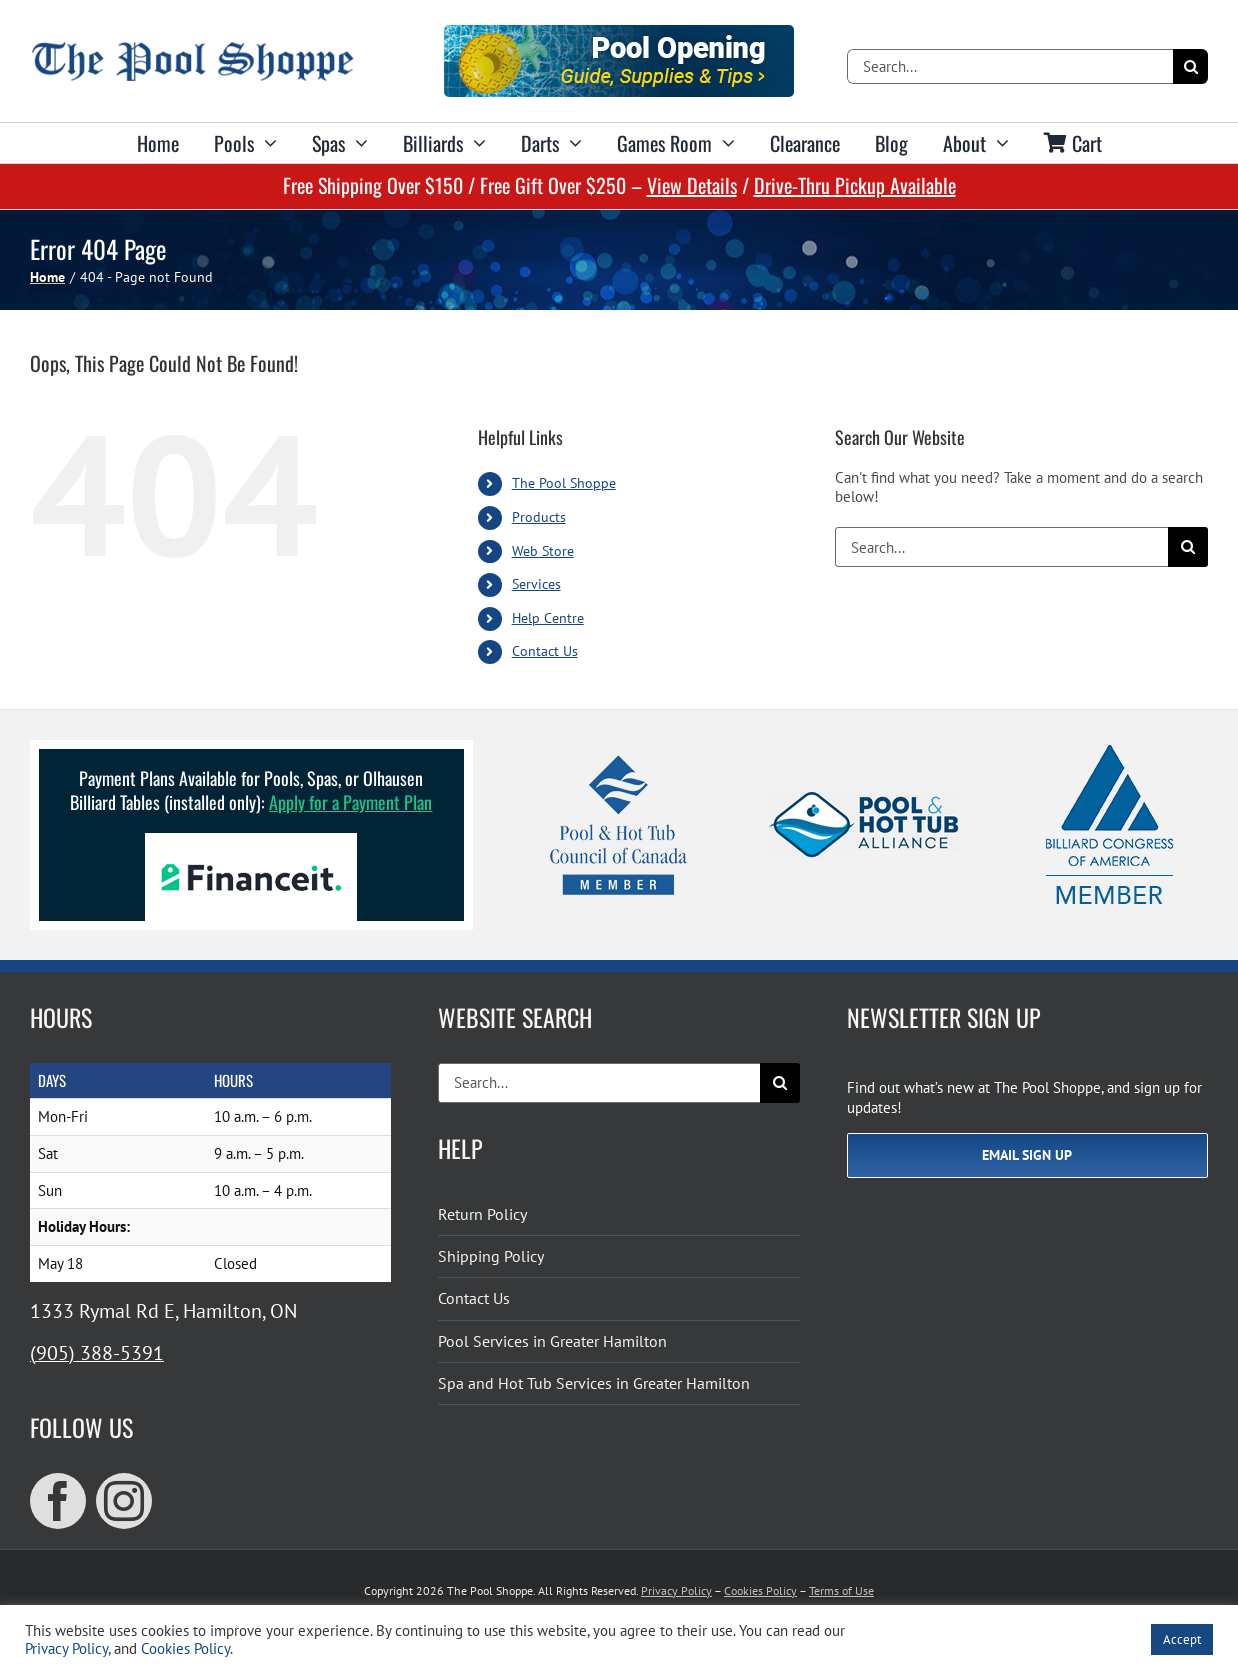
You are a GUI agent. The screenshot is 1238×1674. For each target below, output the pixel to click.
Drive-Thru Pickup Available (855, 185)
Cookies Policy (760, 1590)
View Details (692, 185)
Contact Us (545, 651)
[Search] (1190, 66)
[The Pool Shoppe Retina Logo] (192, 49)
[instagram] (124, 1501)
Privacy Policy (676, 1590)
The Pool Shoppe (564, 483)
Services (536, 584)
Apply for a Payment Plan (350, 802)
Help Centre (548, 618)
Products (539, 517)
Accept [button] (1182, 1639)
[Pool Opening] (619, 32)
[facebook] (58, 1501)
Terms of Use (841, 1590)
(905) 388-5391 (97, 1353)
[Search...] (1010, 66)
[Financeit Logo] (251, 840)
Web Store (543, 551)
